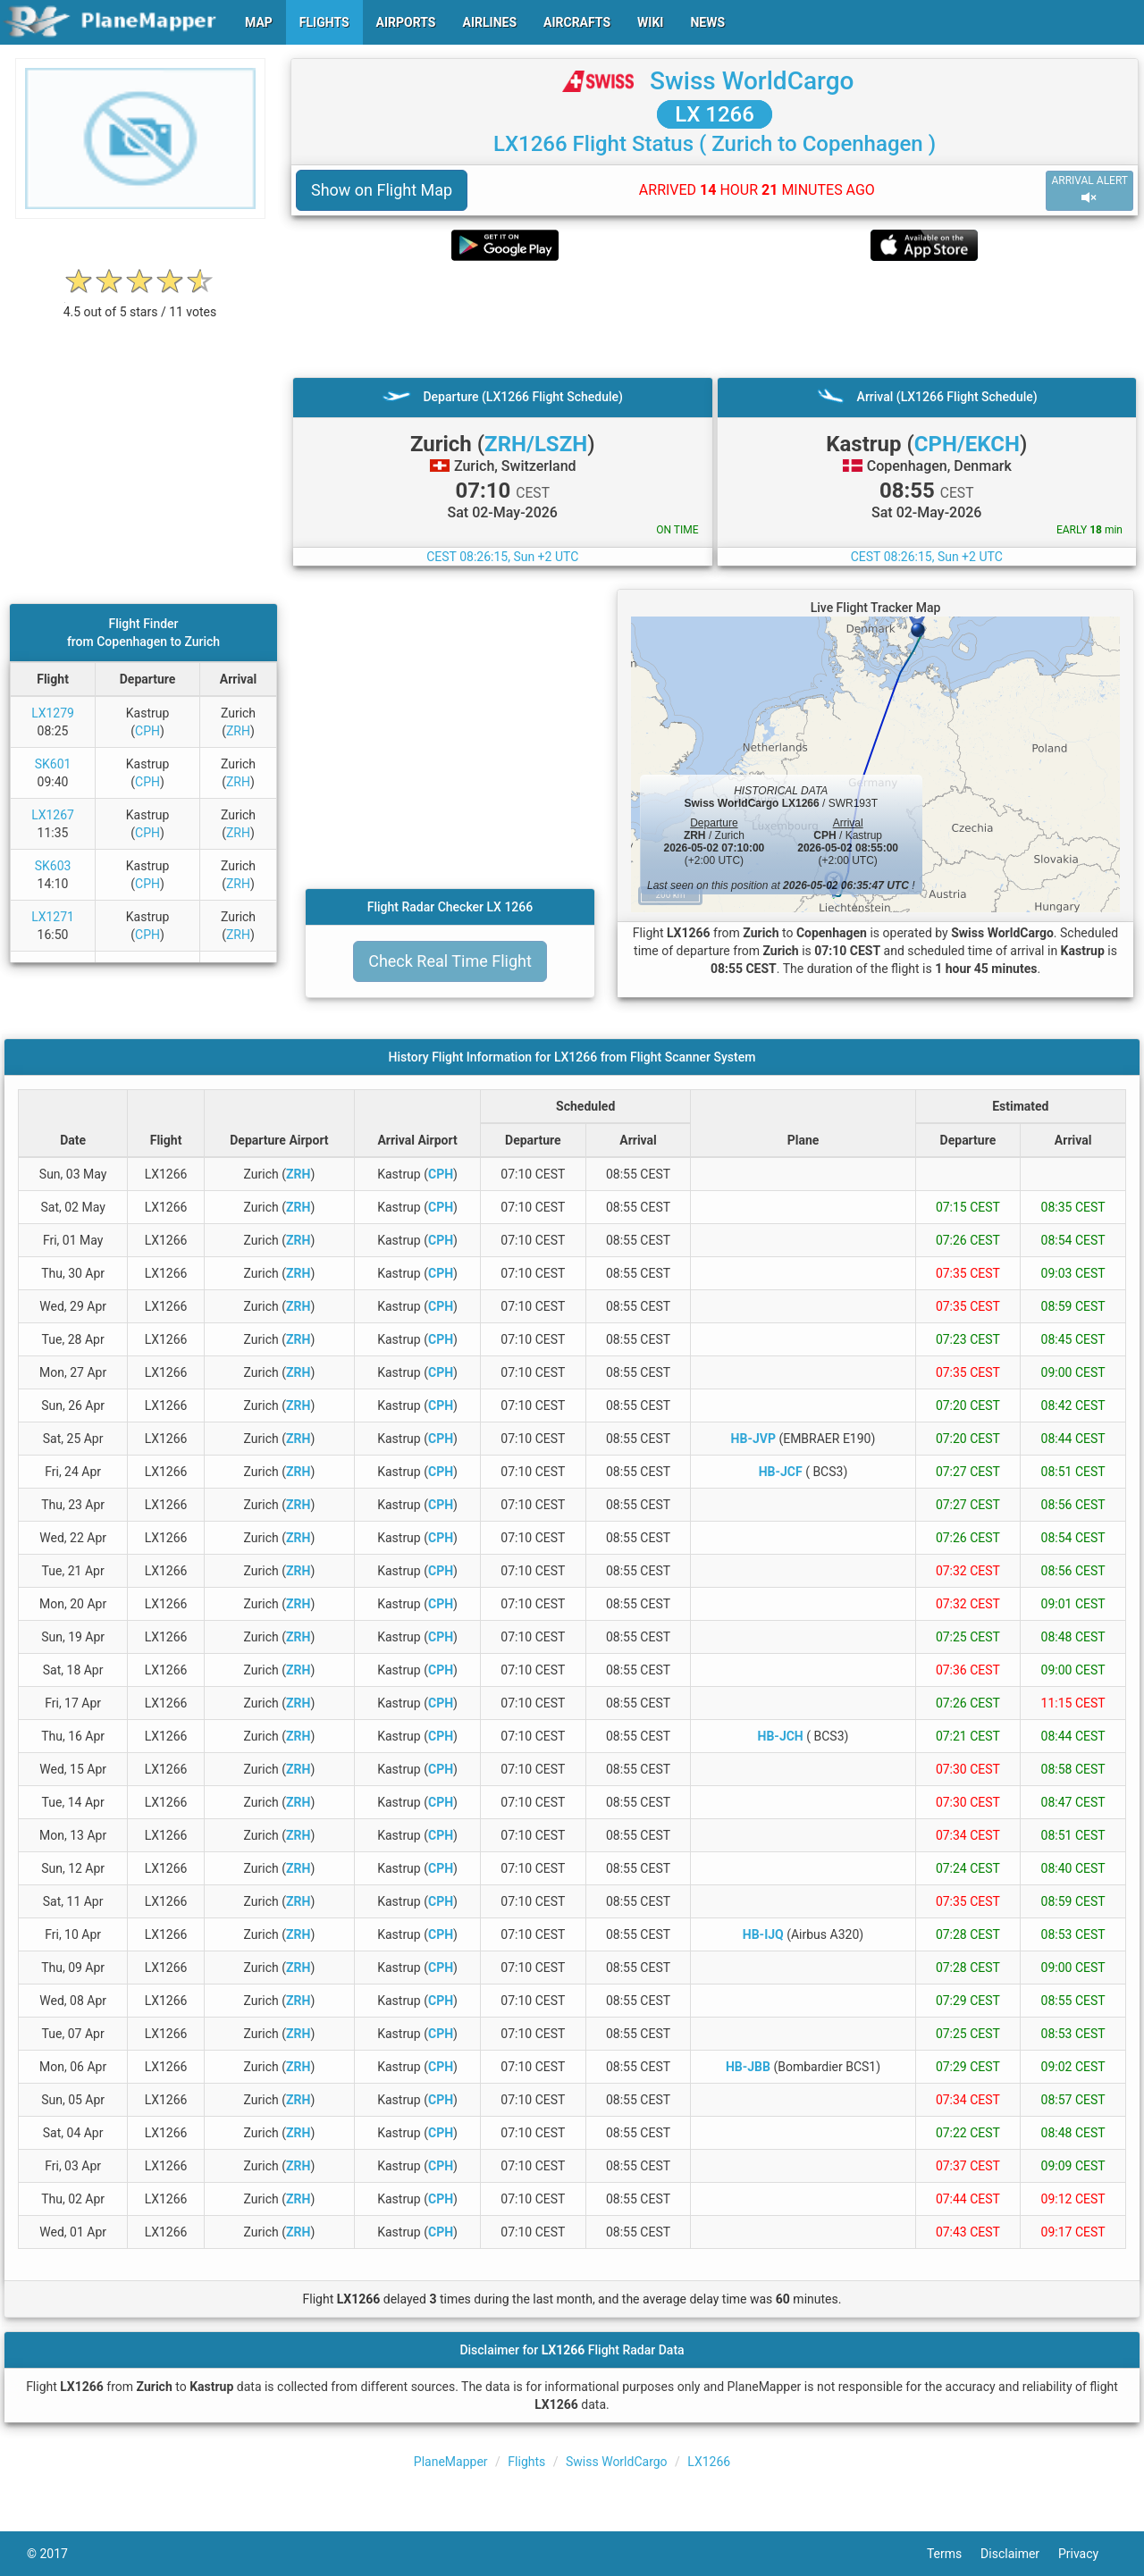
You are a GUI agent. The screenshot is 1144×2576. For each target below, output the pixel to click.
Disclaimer (1019, 2554)
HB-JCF (781, 1471)
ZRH (238, 731)
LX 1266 (714, 114)
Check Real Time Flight (450, 961)
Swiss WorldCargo (752, 81)
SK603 (53, 866)
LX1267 (52, 815)
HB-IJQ (763, 1934)
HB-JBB (748, 2067)
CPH (147, 731)
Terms (953, 2554)
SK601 (53, 764)
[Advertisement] (714, 319)
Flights (526, 2461)
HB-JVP (753, 1438)
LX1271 (52, 917)
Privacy (1087, 2554)
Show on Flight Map (381, 189)
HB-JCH (780, 1736)
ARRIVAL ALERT (1089, 190)
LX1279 (52, 713)
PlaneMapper (451, 2461)
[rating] (140, 302)
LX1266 (708, 2461)
